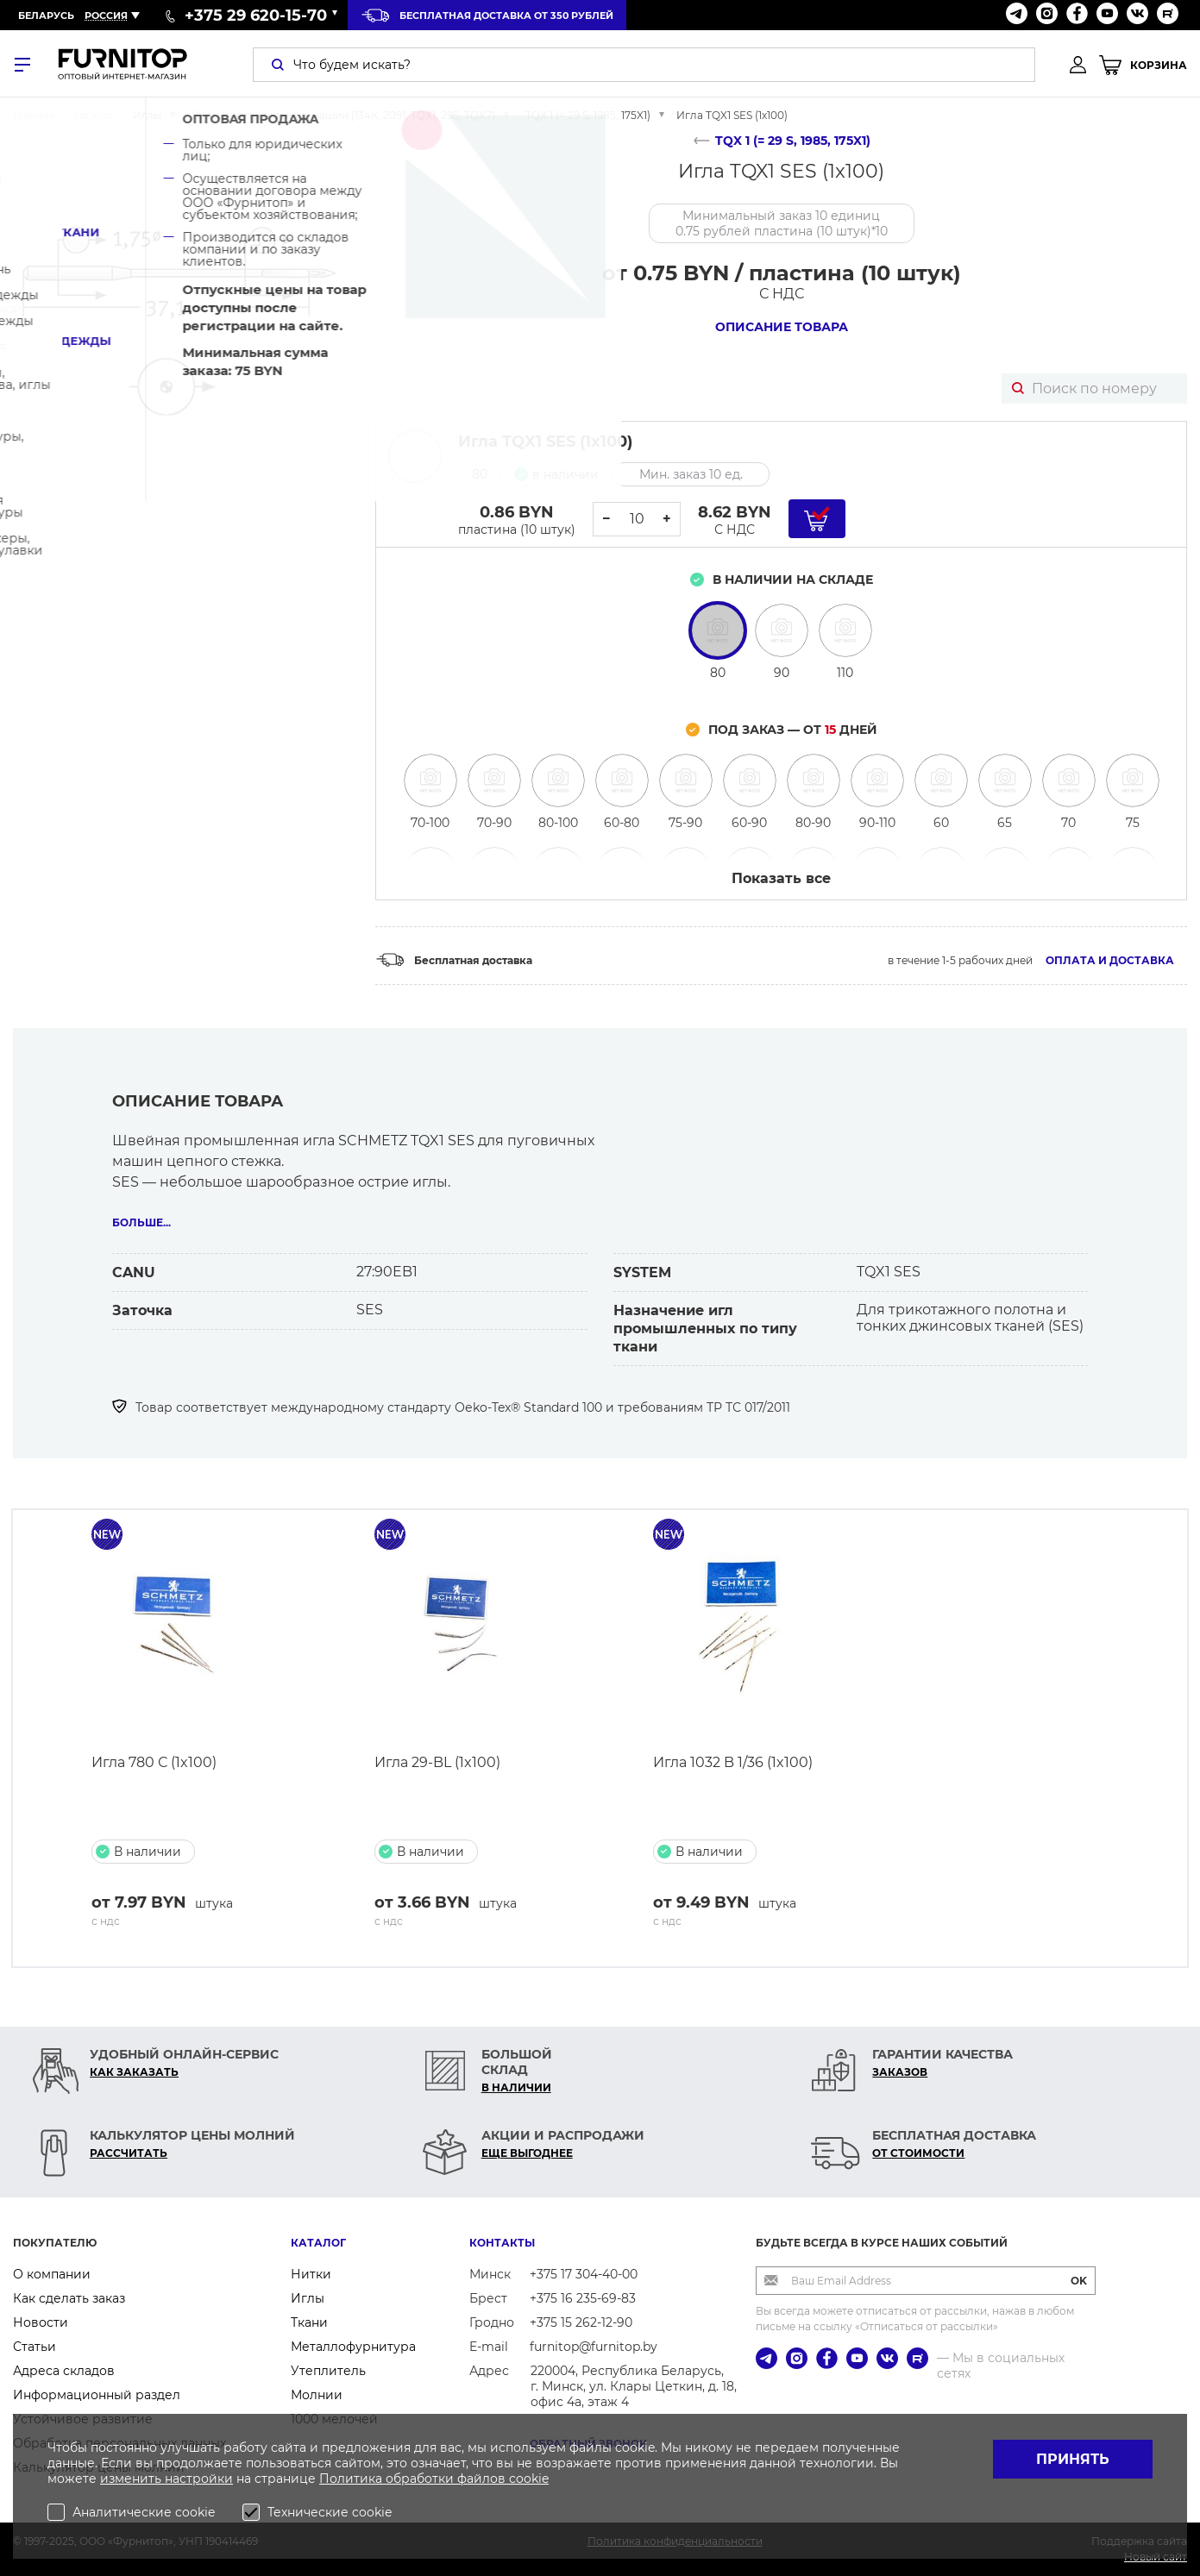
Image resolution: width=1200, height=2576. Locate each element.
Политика (352, 2478)
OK (1079, 2280)
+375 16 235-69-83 (583, 2298)
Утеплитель (328, 2371)
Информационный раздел (96, 2395)
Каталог (318, 2242)
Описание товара (781, 327)
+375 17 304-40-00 (584, 2274)
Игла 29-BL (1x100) (437, 1762)
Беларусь (46, 15)
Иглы (307, 2298)
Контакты (502, 2242)
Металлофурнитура (353, 2346)
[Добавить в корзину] (816, 518)
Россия (106, 15)
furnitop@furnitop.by (593, 2346)
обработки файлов (447, 2478)
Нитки (311, 2274)
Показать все (781, 878)
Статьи (34, 2346)
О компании (52, 2274)
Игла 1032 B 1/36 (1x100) (733, 1762)
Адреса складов (64, 2371)
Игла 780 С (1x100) (154, 1762)
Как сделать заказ (69, 2298)
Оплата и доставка (1110, 960)
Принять (1072, 2459)
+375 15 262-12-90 (581, 2322)
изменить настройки (166, 2478)
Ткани (309, 2322)
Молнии (316, 2395)
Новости (40, 2322)
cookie (529, 2478)
